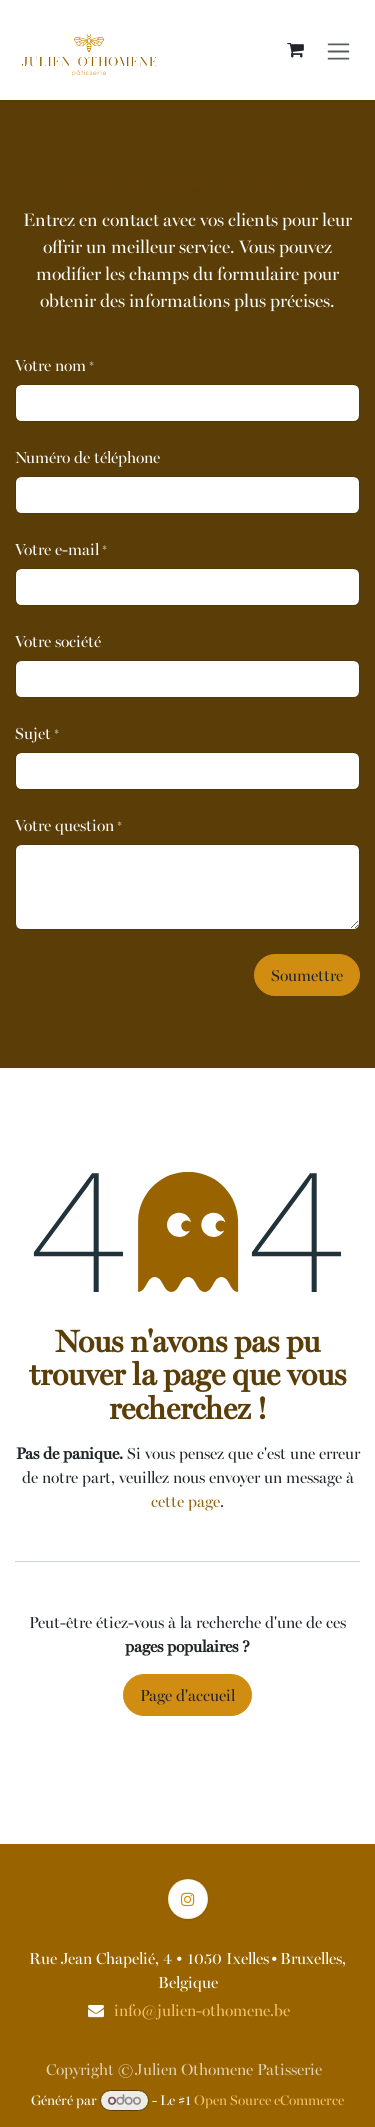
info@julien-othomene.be (202, 2010)
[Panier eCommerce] (295, 50)
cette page (185, 1501)
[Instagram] (188, 1899)
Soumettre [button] (307, 975)
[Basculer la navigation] (338, 49)
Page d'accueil (187, 1695)
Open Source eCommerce (269, 2099)
